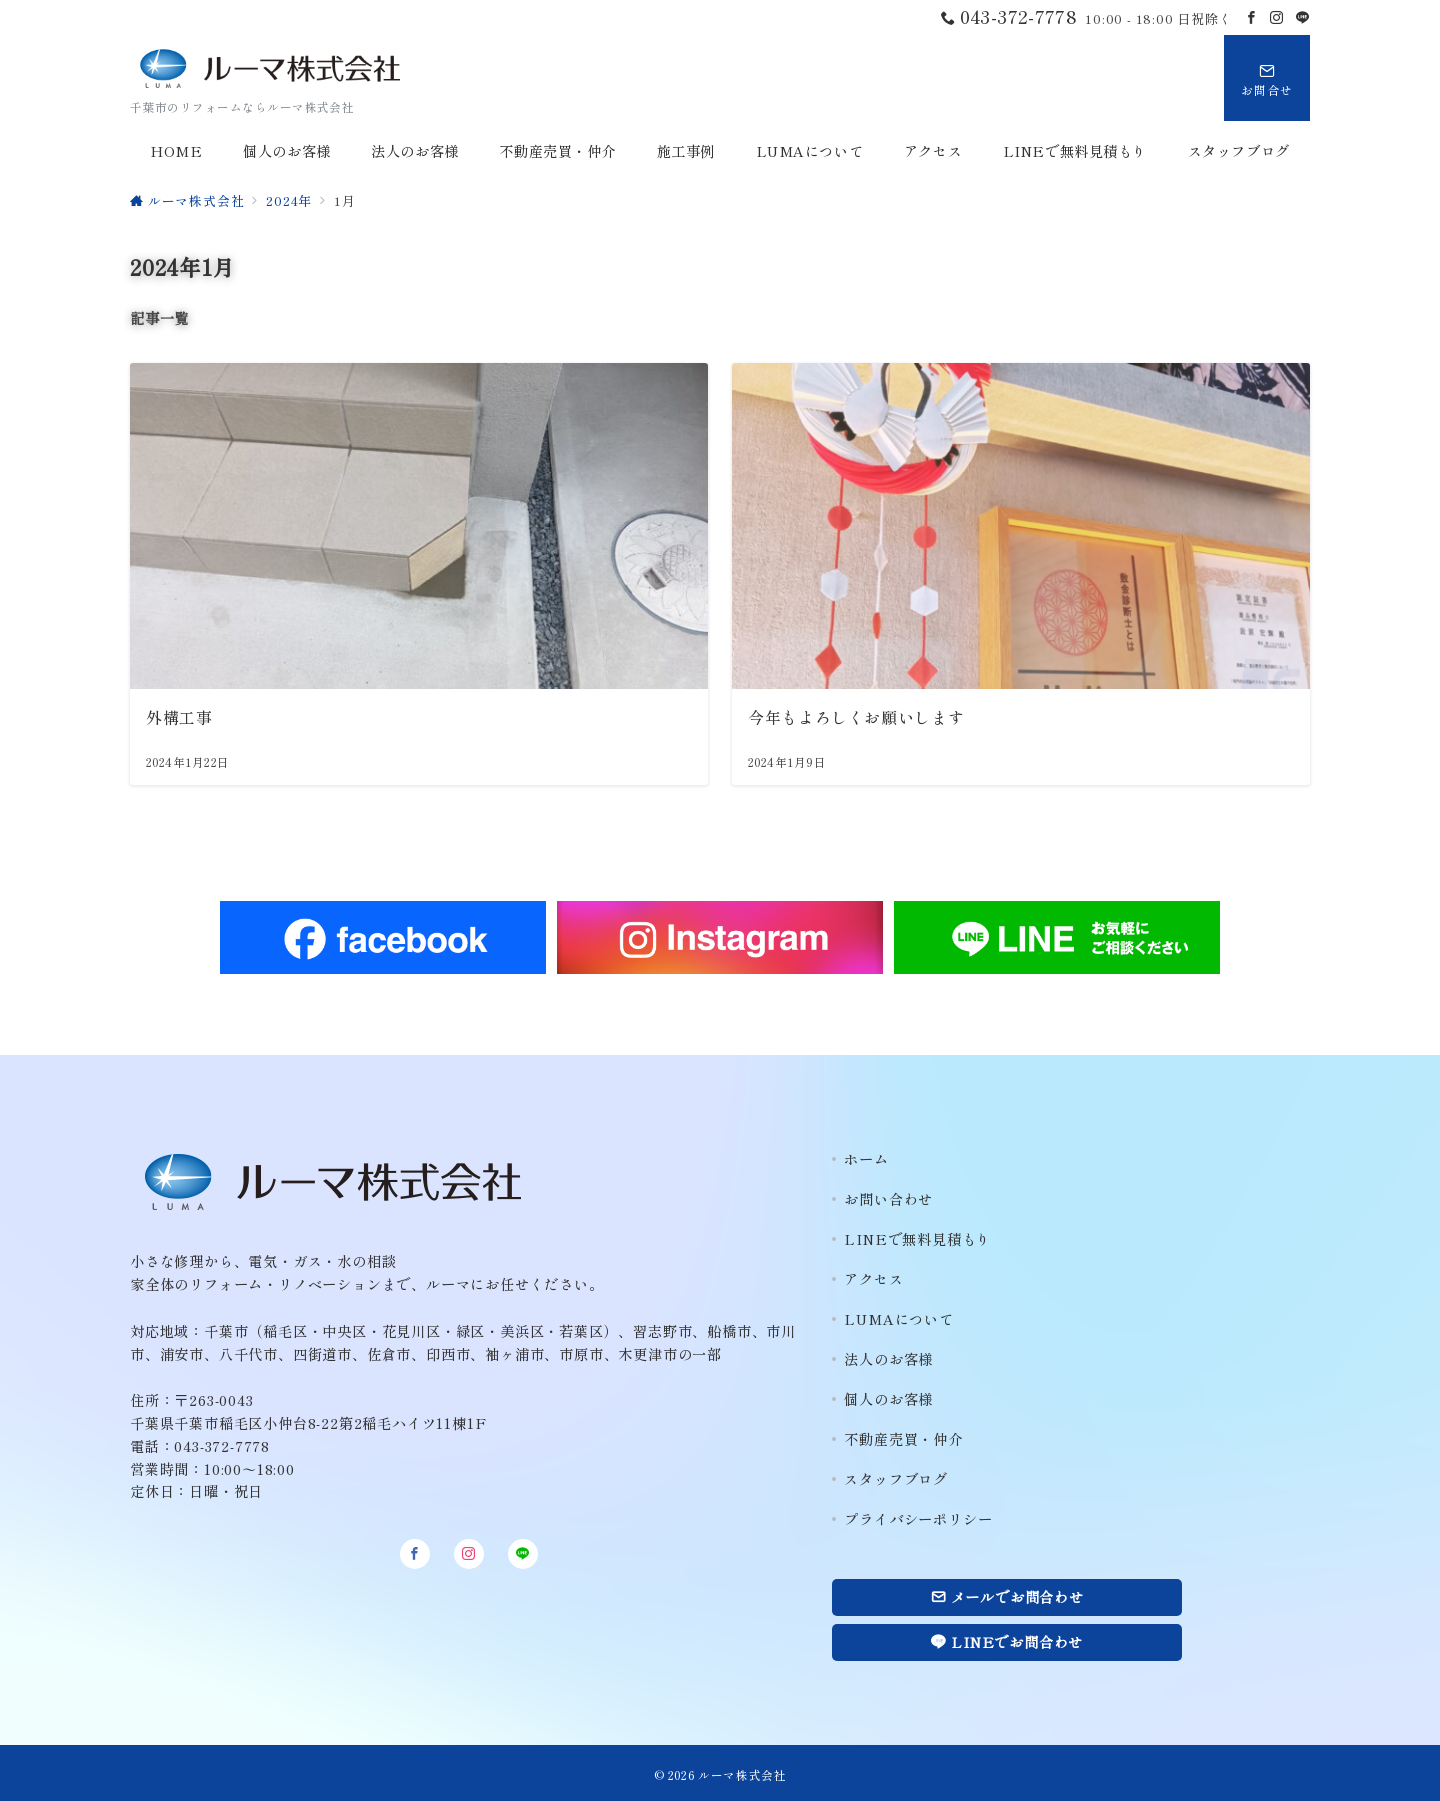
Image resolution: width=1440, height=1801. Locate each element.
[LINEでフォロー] (1303, 17)
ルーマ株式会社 (742, 1775)
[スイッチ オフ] (1267, 78)
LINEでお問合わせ (1007, 1642)
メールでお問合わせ (1007, 1597)
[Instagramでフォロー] (1277, 17)
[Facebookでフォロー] (1252, 17)
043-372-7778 (222, 1446)
